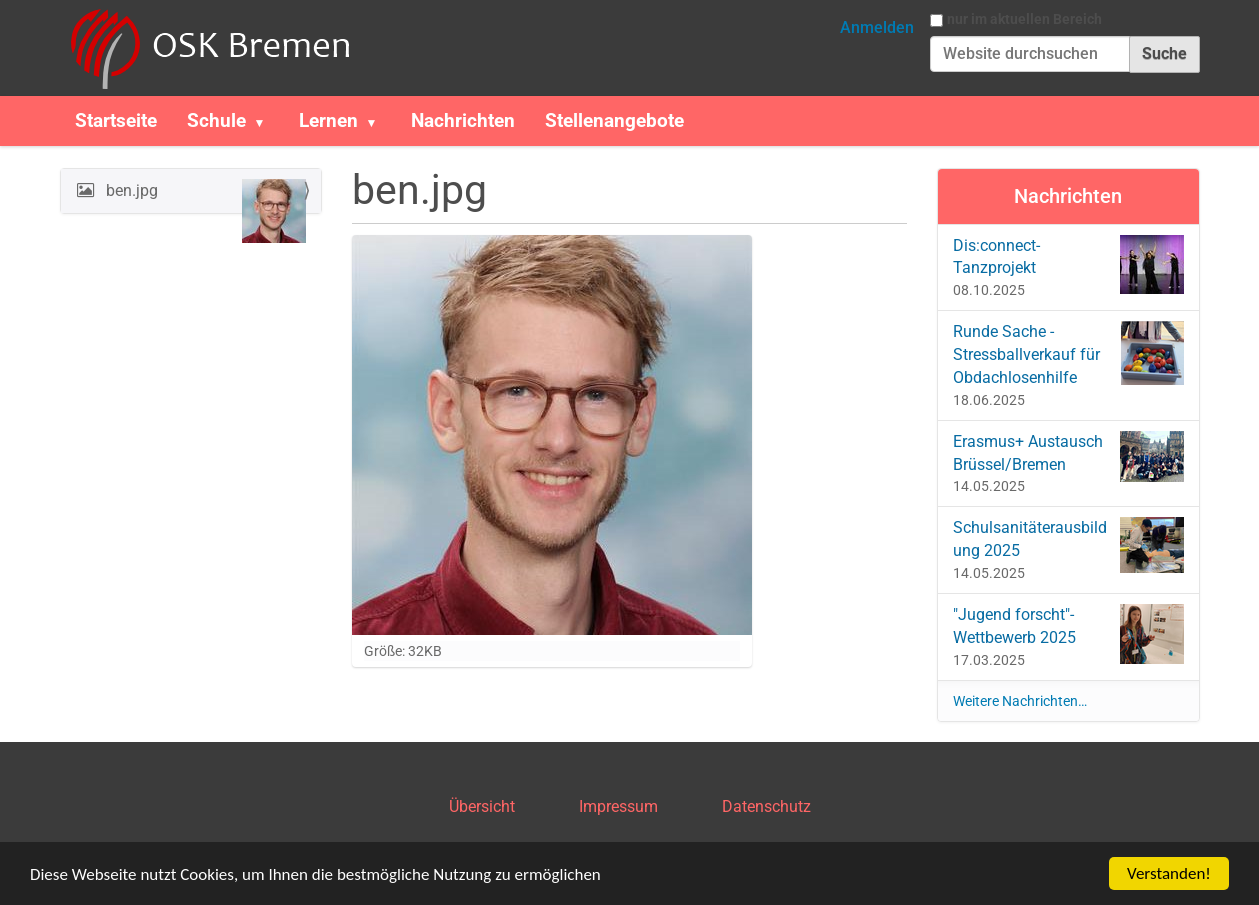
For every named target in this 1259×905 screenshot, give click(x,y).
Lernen (328, 120)
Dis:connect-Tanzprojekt (1068, 264)
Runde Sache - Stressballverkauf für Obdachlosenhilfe (1068, 354)
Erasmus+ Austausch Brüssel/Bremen (1068, 456)
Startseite (116, 120)
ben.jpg (204, 196)
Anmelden (877, 27)
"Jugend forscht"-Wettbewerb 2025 (1068, 634)
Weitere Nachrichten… (1020, 701)
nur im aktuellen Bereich (1024, 19)
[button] (268, 121)
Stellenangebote (614, 120)
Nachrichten (463, 120)
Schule (216, 120)
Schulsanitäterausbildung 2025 (1068, 545)
